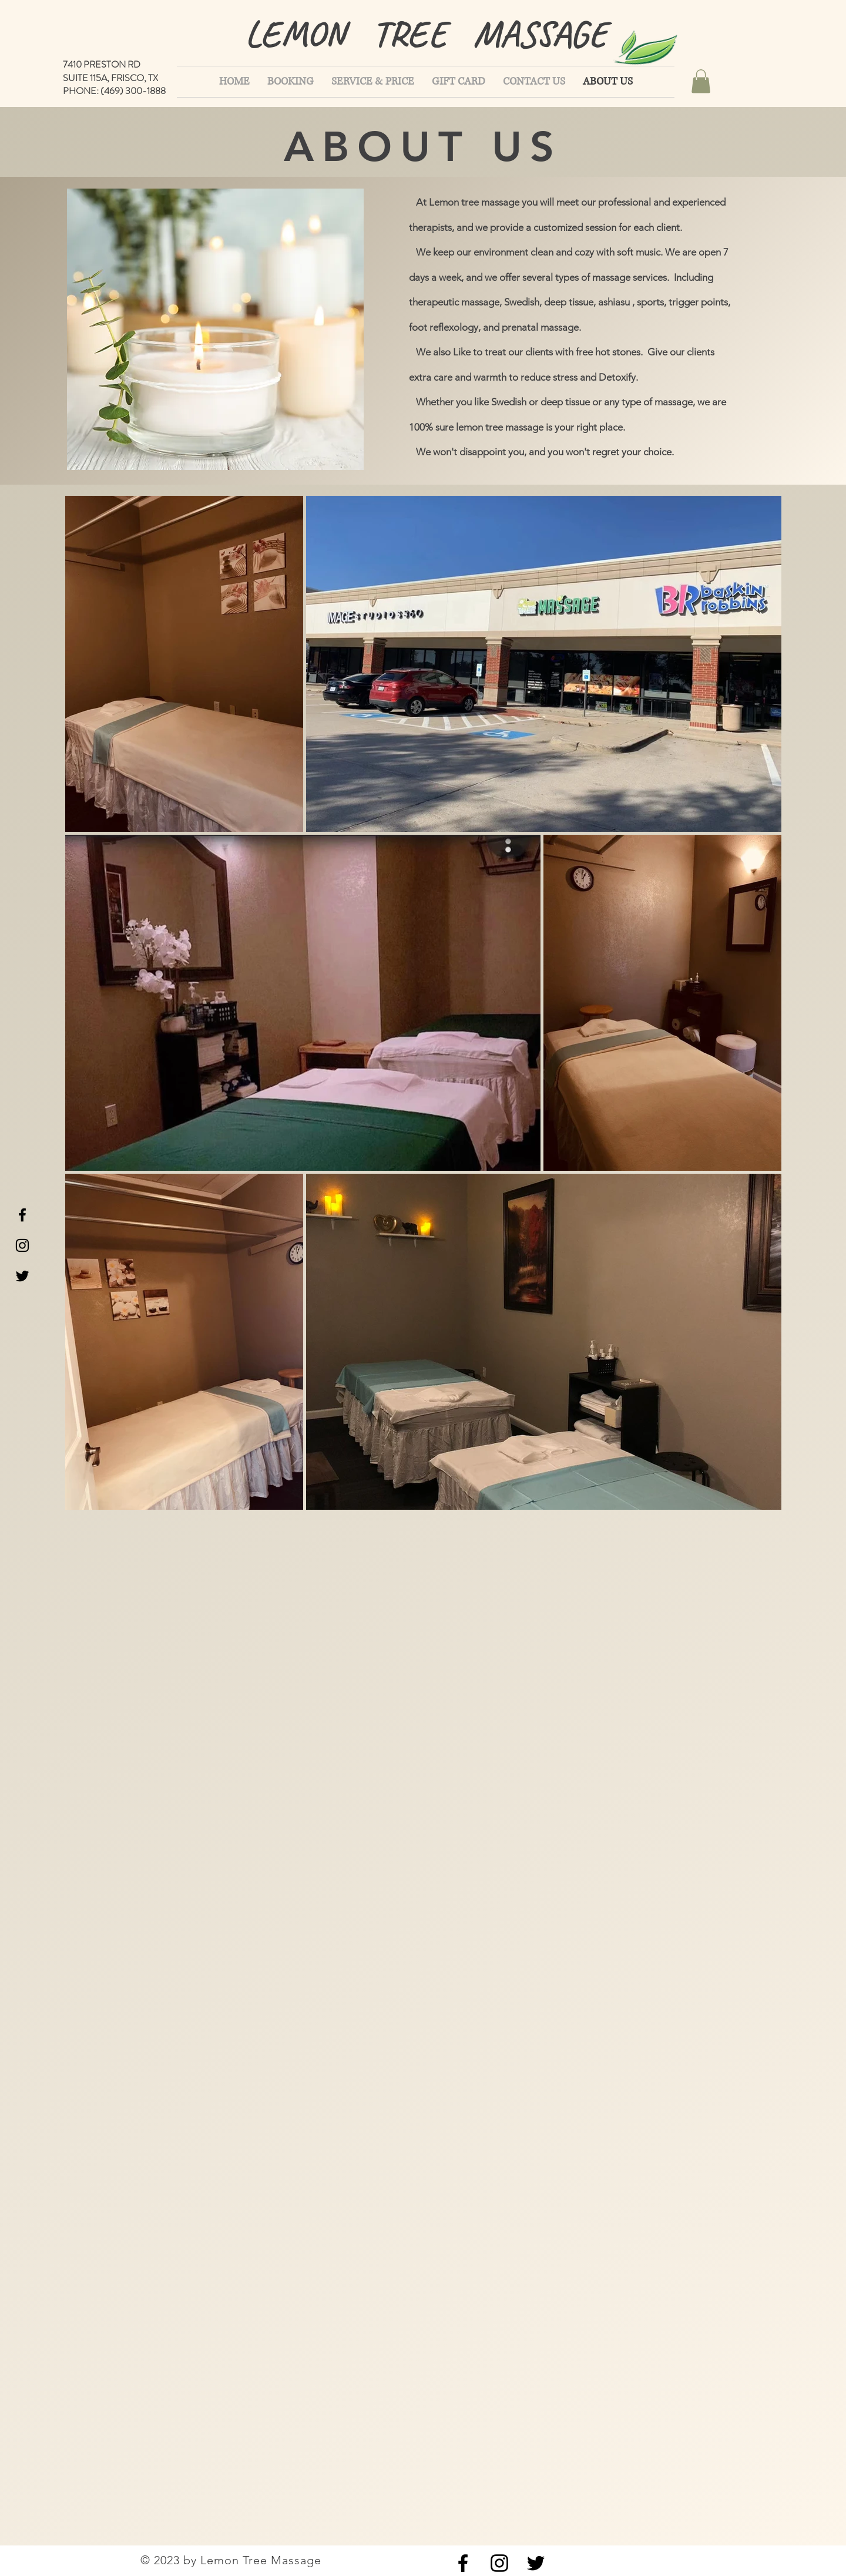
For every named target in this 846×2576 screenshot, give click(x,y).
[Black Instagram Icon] (22, 1245)
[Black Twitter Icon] (22, 1276)
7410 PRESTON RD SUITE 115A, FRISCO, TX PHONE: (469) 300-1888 (114, 78)
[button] (701, 81)
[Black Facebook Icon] (22, 1215)
